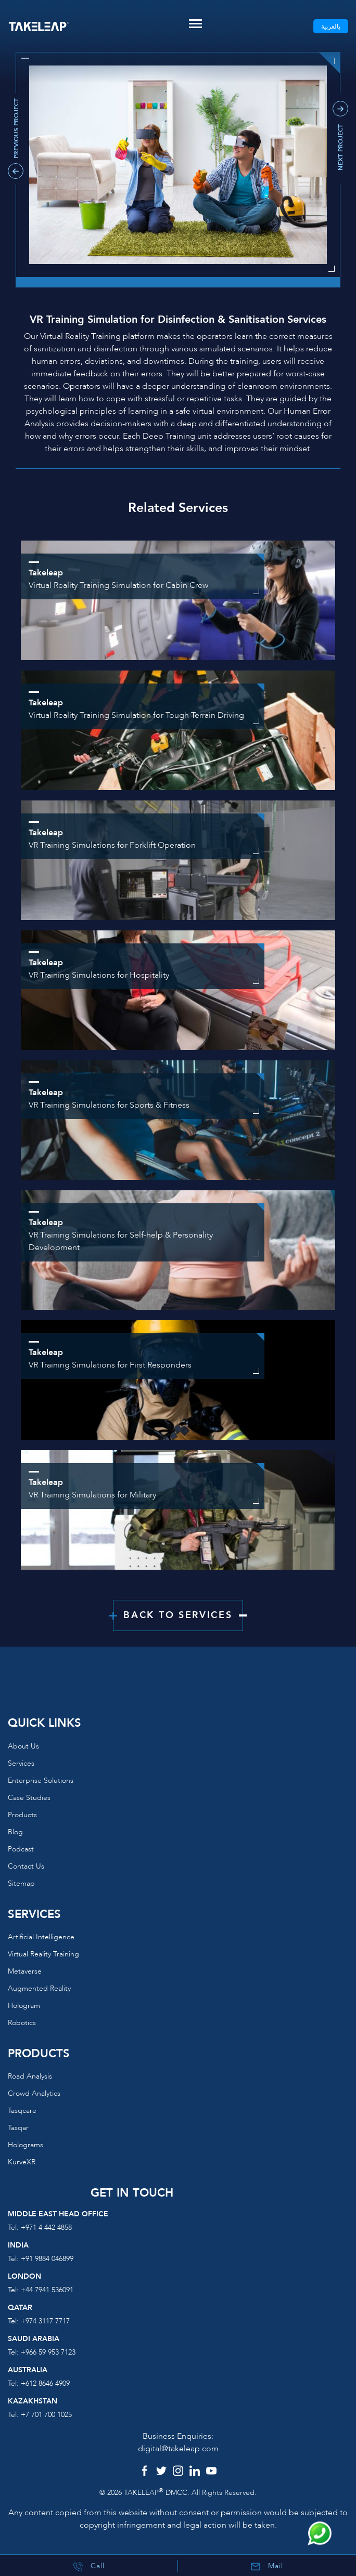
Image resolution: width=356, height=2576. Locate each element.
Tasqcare (22, 2110)
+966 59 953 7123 (48, 2352)
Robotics (22, 2023)
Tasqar (18, 2128)
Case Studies (29, 1798)
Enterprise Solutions (40, 1780)
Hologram (24, 2005)
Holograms (25, 2145)
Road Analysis (30, 2076)
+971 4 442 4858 (46, 2227)
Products (22, 1815)
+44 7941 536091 (47, 2290)
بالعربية (330, 26)
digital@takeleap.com (178, 2448)
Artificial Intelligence (41, 1937)
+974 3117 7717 (45, 2321)
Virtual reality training (43, 1954)
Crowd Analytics (34, 2093)
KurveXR (21, 2162)
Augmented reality (39, 1988)
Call (89, 2566)
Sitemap (21, 1883)
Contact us (26, 1866)
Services (21, 1763)
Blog (15, 1832)
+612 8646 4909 (45, 2383)
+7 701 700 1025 (46, 2415)
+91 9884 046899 (47, 2259)
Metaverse (25, 1971)
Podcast (21, 1849)
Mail (267, 2566)
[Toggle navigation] (195, 24)
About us (23, 1746)
